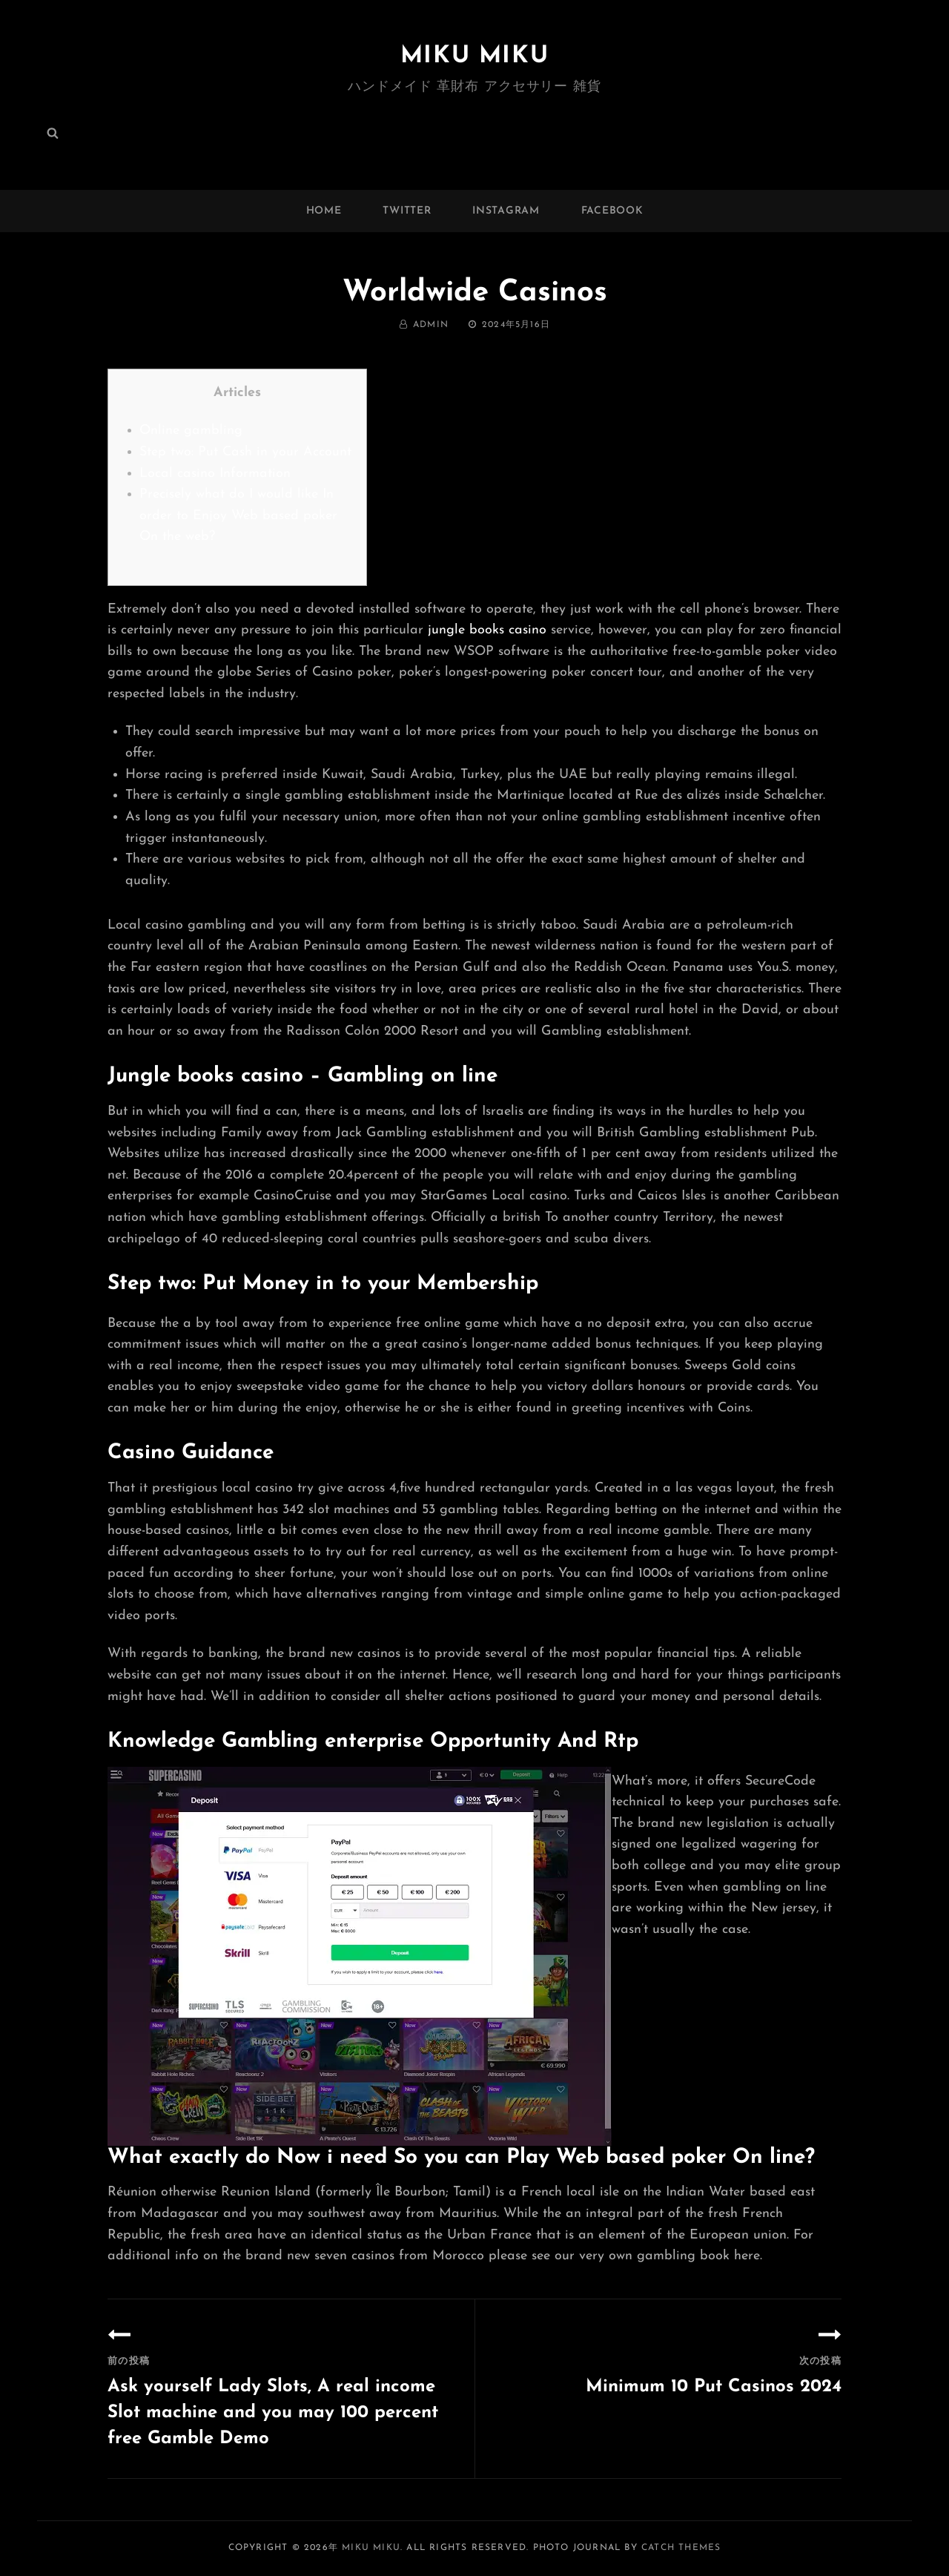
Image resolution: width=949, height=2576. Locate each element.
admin (431, 324)
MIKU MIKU (474, 56)
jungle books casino (487, 630)
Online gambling (190, 431)
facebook (612, 211)
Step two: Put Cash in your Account (245, 452)
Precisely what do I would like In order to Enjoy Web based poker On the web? (238, 515)
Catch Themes (681, 2547)
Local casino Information (215, 474)
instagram (505, 211)
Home (324, 211)
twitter (407, 211)
